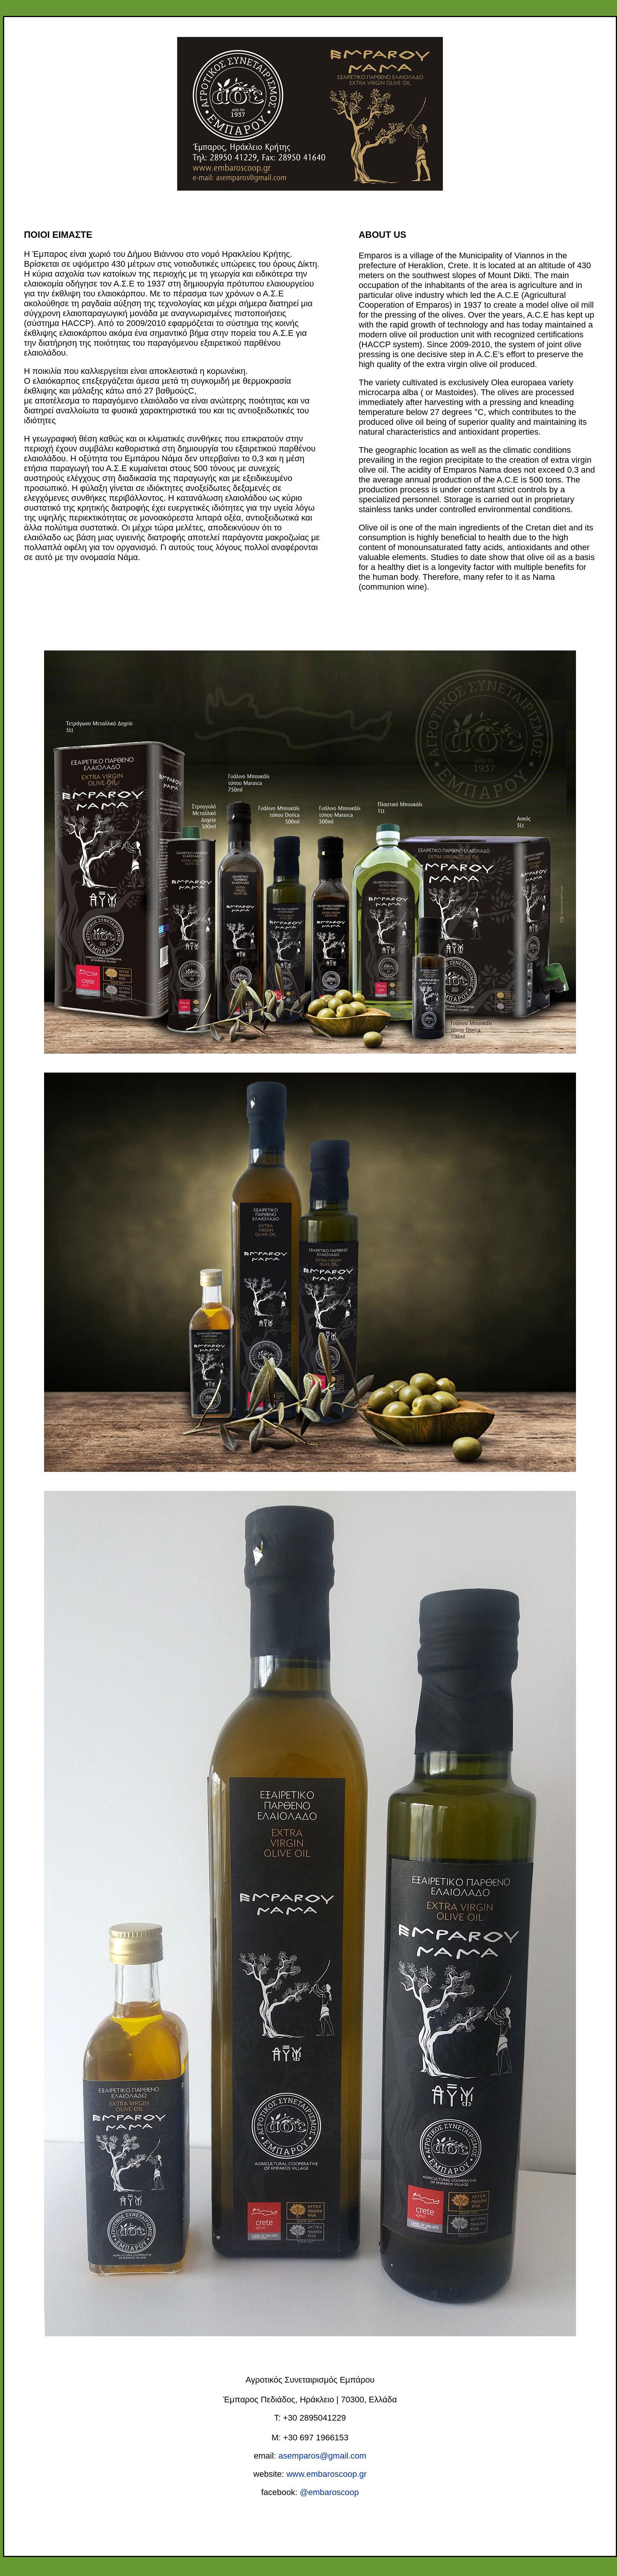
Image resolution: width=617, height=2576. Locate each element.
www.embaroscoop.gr (325, 2474)
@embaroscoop (329, 2492)
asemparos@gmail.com (322, 2455)
